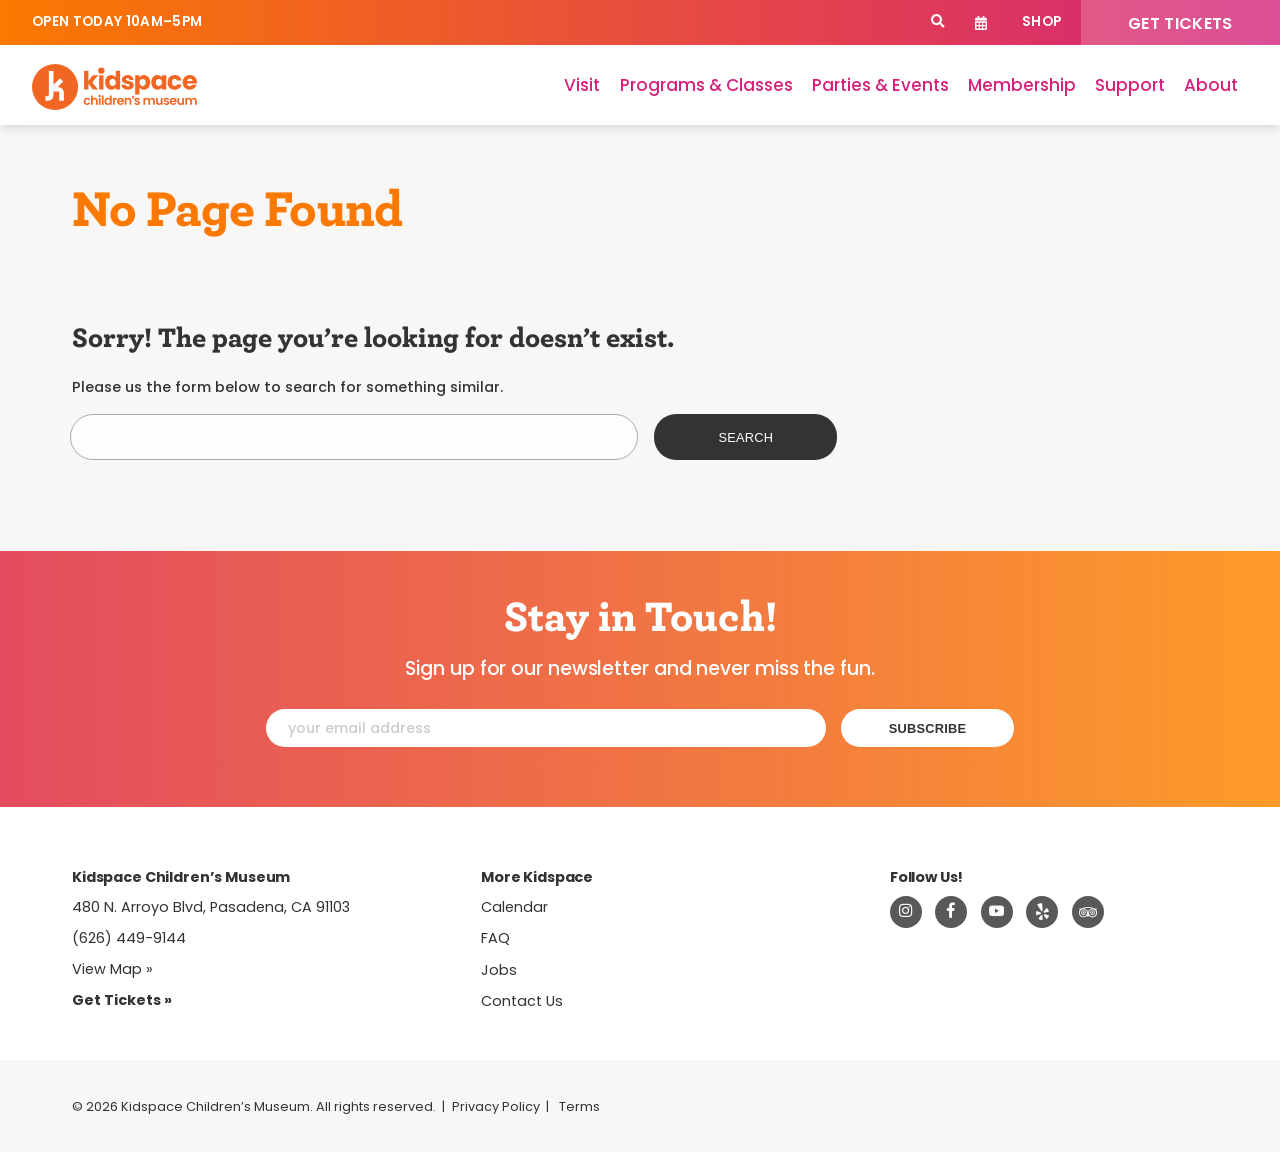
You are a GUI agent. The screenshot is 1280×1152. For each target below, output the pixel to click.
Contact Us (522, 1001)
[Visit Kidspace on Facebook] (951, 912)
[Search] (937, 22)
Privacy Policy (496, 1106)
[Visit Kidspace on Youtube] (997, 912)
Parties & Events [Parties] (880, 85)
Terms (579, 1106)
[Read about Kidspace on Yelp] (1042, 912)
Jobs (499, 970)
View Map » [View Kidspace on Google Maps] (112, 969)
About (1211, 85)
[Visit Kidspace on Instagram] (906, 912)
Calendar (981, 22)
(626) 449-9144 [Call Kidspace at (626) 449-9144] (129, 938)
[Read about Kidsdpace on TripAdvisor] (1088, 912)
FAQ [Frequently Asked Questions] (495, 938)
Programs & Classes (706, 85)
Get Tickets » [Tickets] (122, 1000)
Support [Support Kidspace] (1130, 85)
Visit (582, 85)
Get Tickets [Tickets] (1180, 23)
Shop (1041, 21)
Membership (1022, 85)
